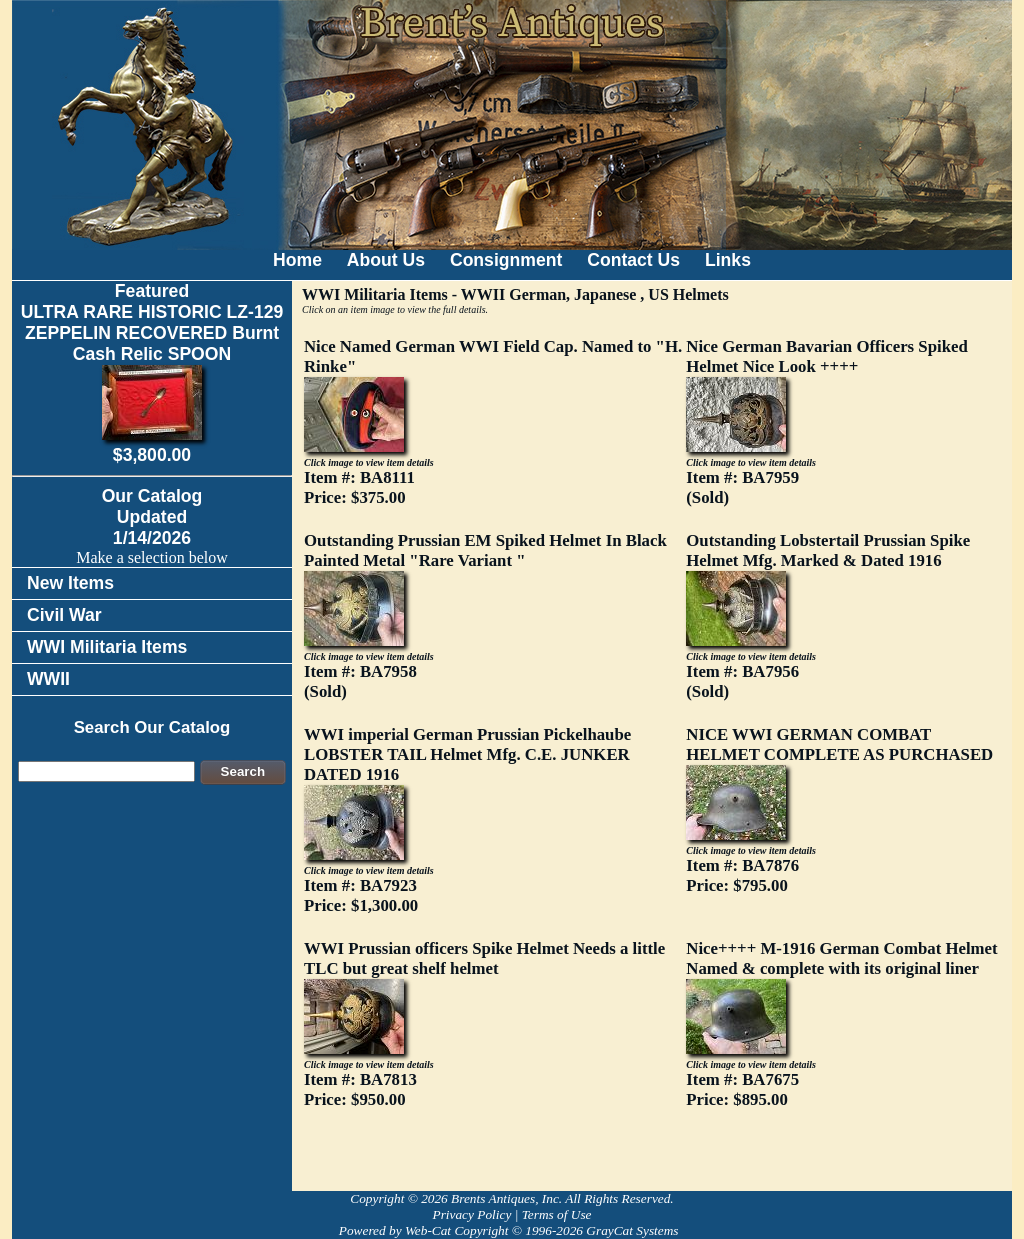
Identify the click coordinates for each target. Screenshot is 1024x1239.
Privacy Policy (471, 1214)
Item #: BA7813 (360, 1089)
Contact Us (633, 260)
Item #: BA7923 (361, 895)
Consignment (506, 260)
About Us (386, 260)
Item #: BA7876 (742, 875)
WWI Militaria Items (107, 647)
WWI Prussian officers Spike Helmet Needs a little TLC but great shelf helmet (484, 958)
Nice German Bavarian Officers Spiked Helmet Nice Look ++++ (827, 356)
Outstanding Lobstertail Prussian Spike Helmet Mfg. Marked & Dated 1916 (828, 550)
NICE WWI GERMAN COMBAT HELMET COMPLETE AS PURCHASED (839, 744)
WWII (48, 679)
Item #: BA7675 (742, 1089)
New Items (70, 583)
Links (728, 260)
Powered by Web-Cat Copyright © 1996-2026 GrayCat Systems (512, 1230)
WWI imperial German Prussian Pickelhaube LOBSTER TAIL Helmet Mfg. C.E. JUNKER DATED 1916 (467, 754)
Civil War (64, 615)
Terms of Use (557, 1214)
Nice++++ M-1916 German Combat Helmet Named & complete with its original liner (841, 958)
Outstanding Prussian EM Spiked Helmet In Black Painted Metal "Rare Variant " (485, 550)
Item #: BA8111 (359, 487)
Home (297, 260)
